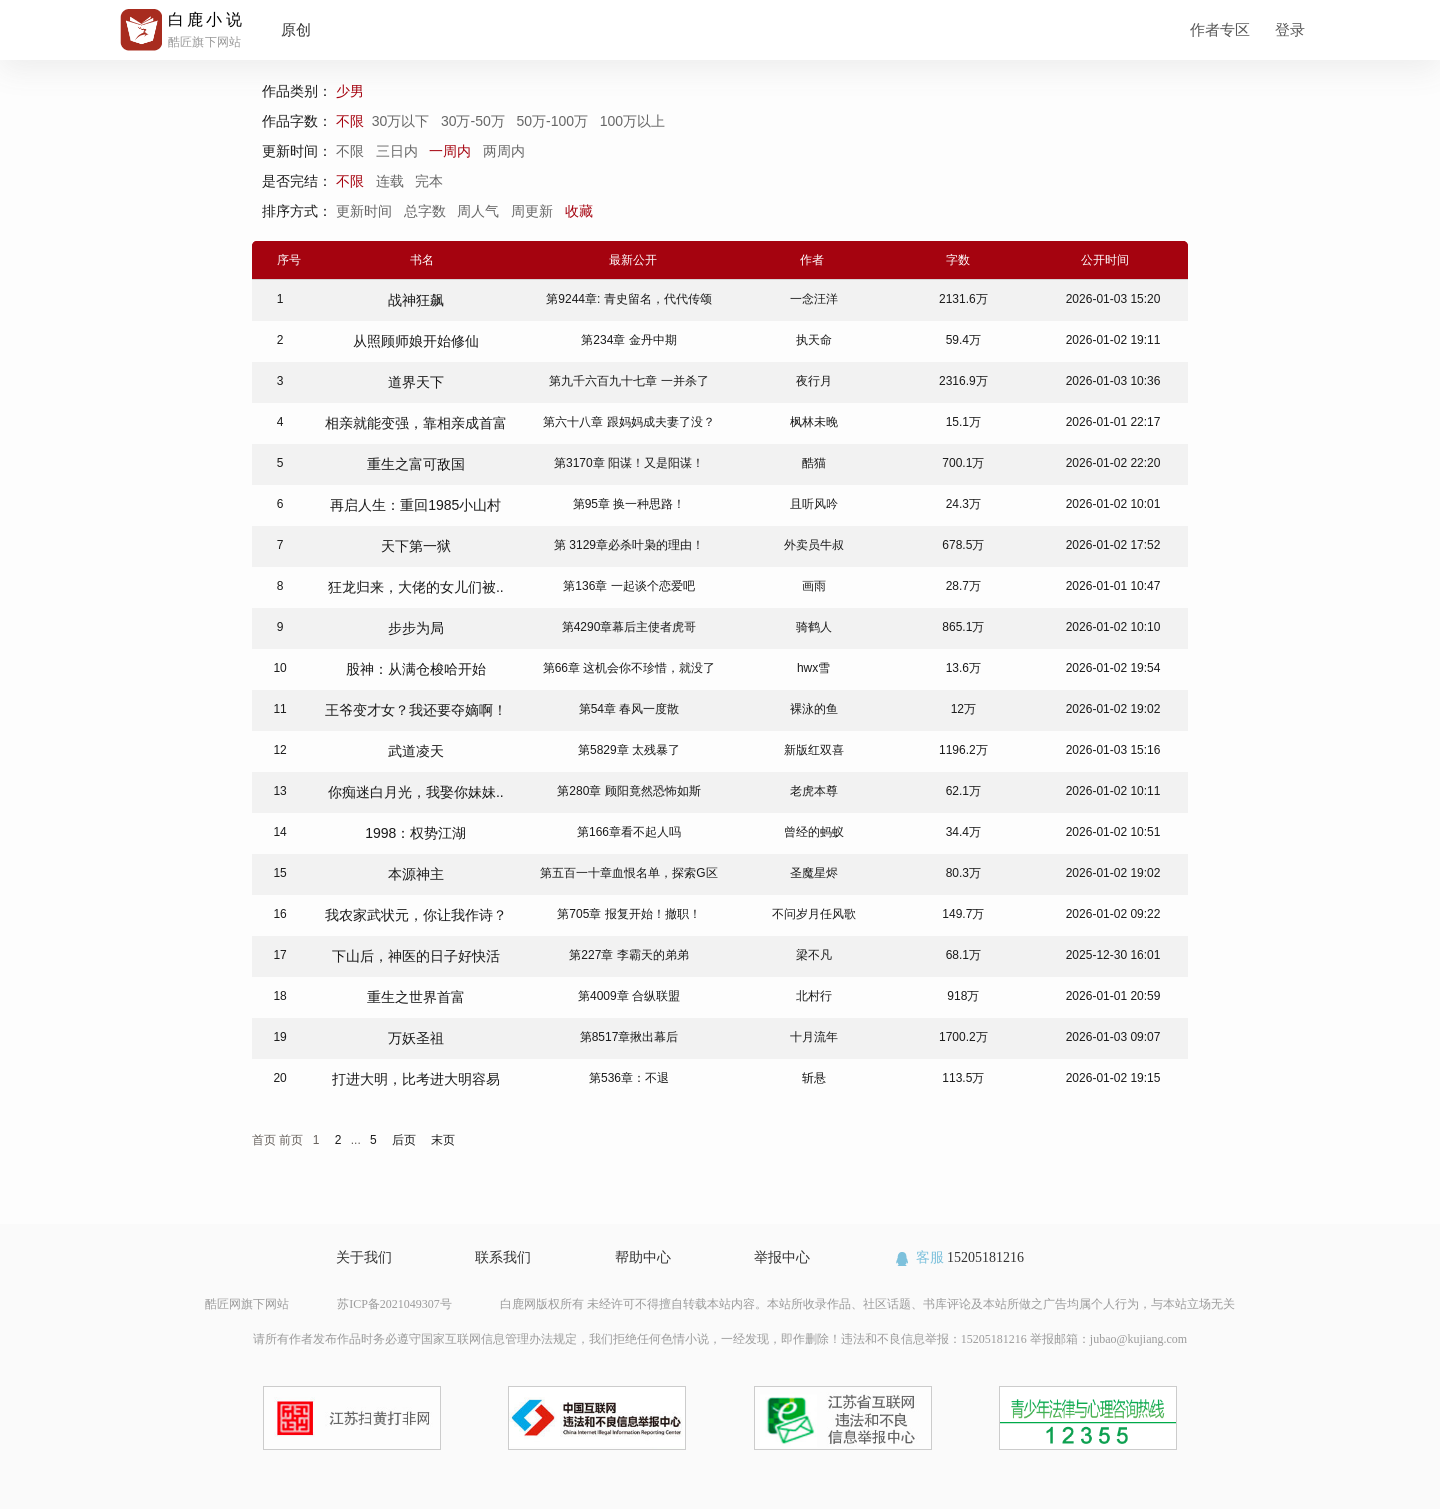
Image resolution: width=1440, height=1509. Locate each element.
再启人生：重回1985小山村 (415, 505)
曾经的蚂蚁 (814, 832)
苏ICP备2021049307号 (394, 1304)
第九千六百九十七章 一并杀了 (628, 381)
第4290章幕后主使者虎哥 (629, 627)
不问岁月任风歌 (814, 914)
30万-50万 (475, 121)
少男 (352, 91)
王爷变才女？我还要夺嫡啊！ (416, 710)
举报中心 (782, 1257)
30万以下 (402, 121)
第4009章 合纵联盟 (629, 996)
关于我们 (364, 1257)
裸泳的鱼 (814, 709)
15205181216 (958, 1257)
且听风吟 (814, 504)
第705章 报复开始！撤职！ (628, 914)
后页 (404, 1140)
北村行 (814, 996)
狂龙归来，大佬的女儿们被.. (416, 587)
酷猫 (814, 463)
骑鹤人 (814, 627)
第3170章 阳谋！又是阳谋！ (629, 463)
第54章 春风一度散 (629, 709)
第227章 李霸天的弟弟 (628, 955)
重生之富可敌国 (416, 464)
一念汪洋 (814, 299)
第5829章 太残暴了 (629, 750)
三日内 (397, 151)
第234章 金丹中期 (628, 340)
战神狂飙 (416, 300)
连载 (390, 181)
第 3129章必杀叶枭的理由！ (629, 545)
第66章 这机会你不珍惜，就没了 (629, 668)
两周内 (504, 151)
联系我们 (503, 1257)
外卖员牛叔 (814, 545)
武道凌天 (416, 751)
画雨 (814, 586)
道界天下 (416, 382)
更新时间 (366, 211)
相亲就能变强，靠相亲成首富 (416, 423)
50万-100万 (553, 121)
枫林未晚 (814, 422)
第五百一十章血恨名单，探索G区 (628, 873)
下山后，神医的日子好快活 (416, 956)
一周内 (450, 151)
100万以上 (634, 121)
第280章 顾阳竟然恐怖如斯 (628, 791)
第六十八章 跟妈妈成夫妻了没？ (628, 422)
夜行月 (814, 381)
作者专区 (1220, 29)
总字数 (427, 211)
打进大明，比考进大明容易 (416, 1079)
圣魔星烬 (814, 873)
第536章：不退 (629, 1078)
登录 (1290, 29)
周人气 (480, 211)
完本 (429, 181)
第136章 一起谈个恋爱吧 (628, 586)
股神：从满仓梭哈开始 (416, 669)
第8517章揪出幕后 (629, 1037)
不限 (354, 121)
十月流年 (814, 1037)
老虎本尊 (814, 791)
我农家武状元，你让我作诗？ (416, 915)
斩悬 (814, 1078)
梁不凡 (814, 955)
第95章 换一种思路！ (629, 504)
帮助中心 (643, 1257)
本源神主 (416, 874)
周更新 (534, 211)
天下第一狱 (416, 546)
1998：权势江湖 (415, 833)
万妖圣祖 (416, 1038)
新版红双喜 (814, 750)
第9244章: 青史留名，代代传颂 (628, 299)
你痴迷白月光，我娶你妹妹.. (416, 792)
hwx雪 (813, 668)
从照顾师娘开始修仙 (416, 341)
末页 (443, 1140)
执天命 (814, 340)
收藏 (581, 211)
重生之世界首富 (416, 997)
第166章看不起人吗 (629, 832)
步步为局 (416, 628)
